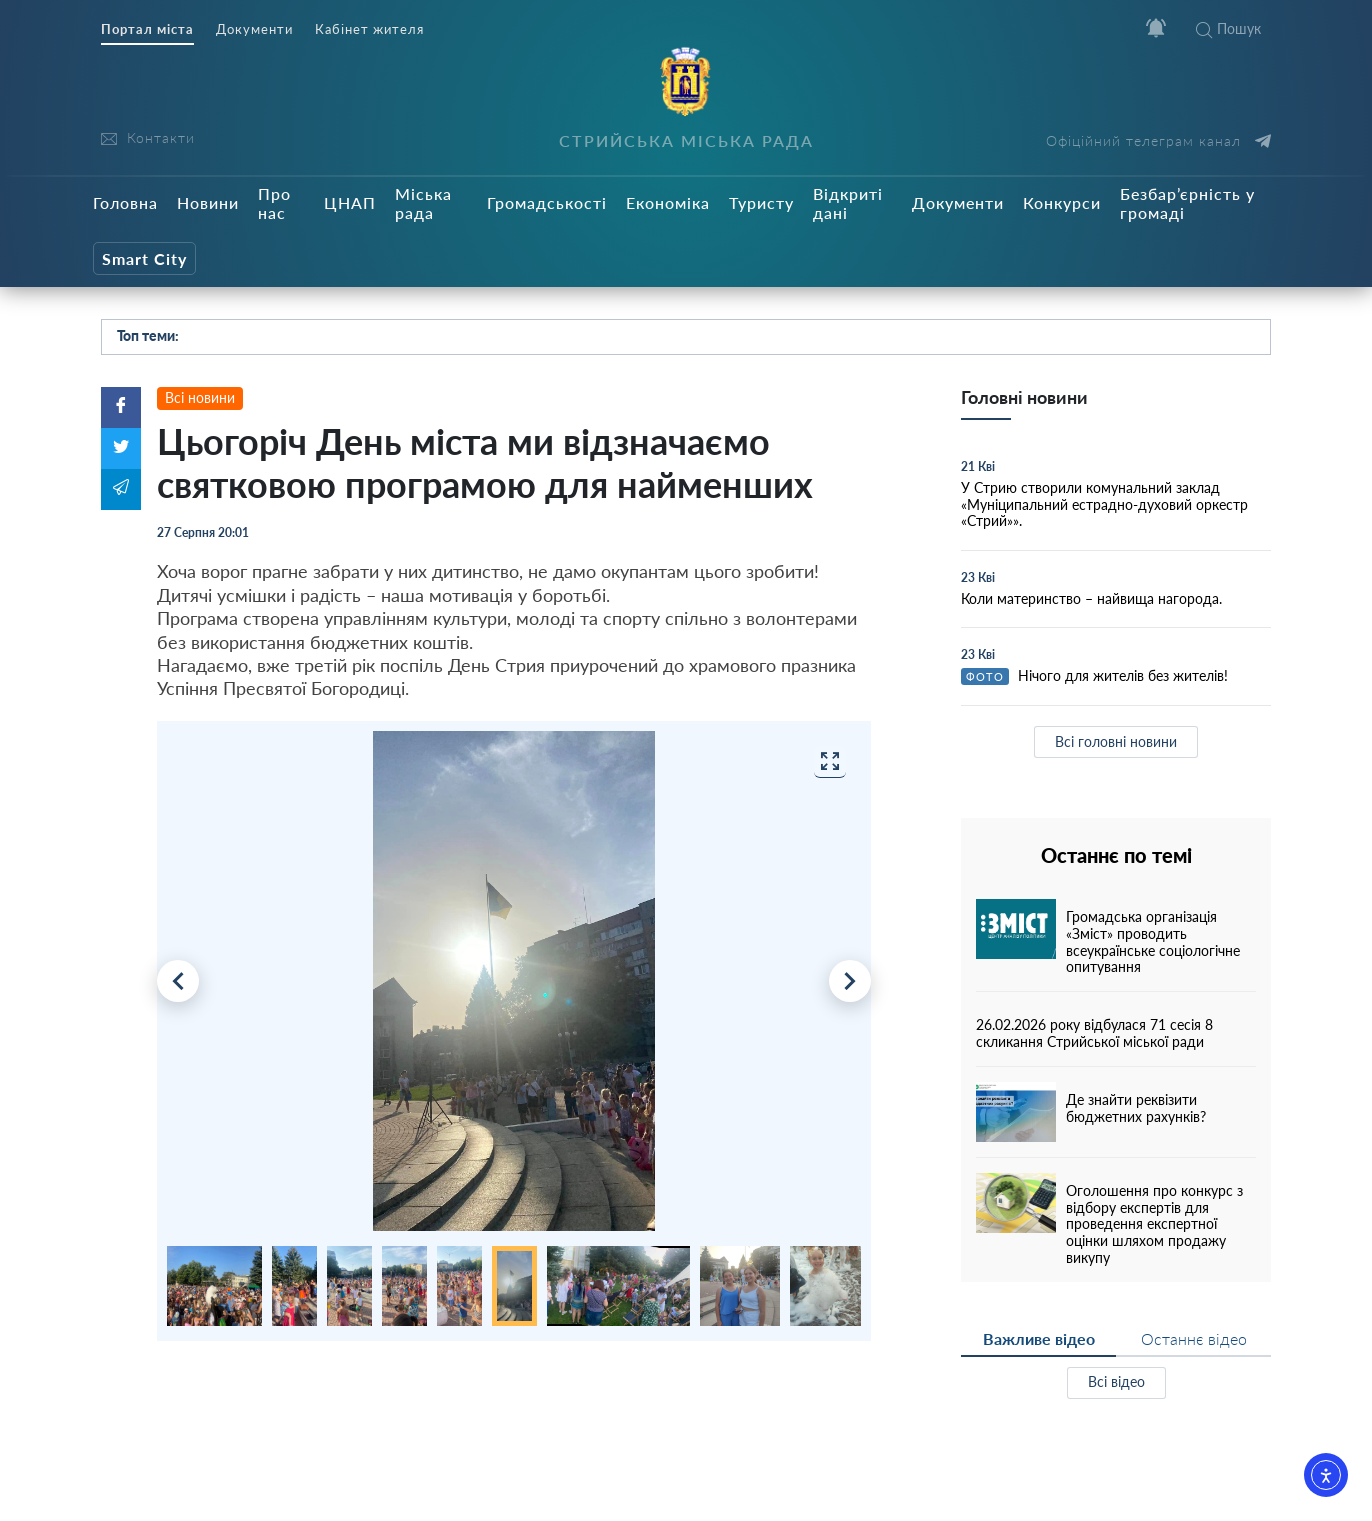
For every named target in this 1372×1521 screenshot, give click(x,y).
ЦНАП (350, 202)
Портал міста (147, 29)
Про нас (274, 203)
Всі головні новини (1116, 741)
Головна (125, 202)
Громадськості (547, 202)
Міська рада (423, 203)
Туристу (761, 202)
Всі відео (1116, 1381)
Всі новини (200, 397)
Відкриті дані (848, 203)
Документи (254, 29)
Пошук (1228, 28)
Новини (208, 202)
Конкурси (1062, 202)
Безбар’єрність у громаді (1187, 203)
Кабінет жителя (369, 29)
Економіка (668, 202)
